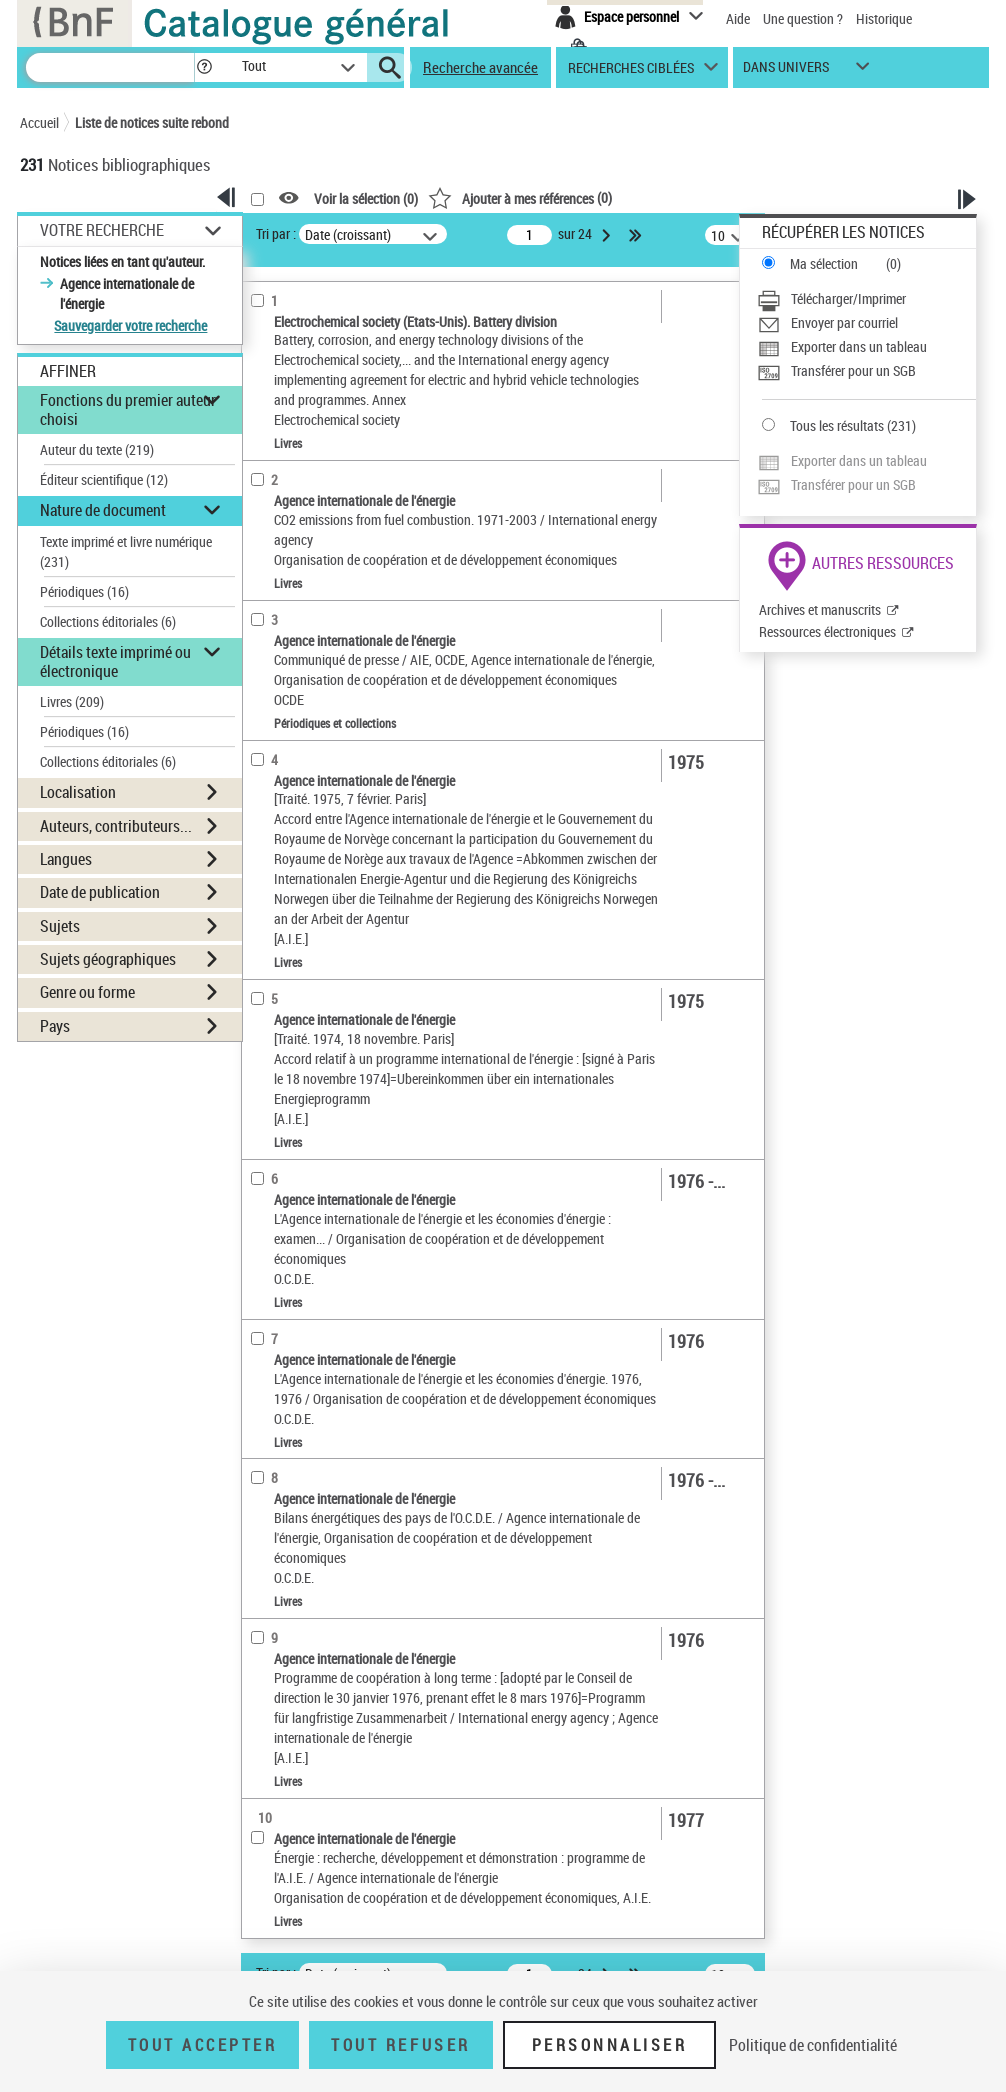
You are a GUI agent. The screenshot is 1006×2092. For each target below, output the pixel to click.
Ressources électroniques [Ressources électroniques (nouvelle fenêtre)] (827, 631)
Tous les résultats (837, 425)
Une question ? (803, 18)
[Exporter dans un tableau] (866, 347)
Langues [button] (66, 859)
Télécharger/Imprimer (848, 298)
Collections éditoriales (108, 621)
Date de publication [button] (100, 892)
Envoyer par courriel (844, 322)
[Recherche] (110, 67)
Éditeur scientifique (104, 479)
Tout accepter (203, 2045)
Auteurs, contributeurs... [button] (116, 826)
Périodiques (84, 591)
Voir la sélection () (366, 198)
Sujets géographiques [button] (108, 959)
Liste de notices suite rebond (152, 122)
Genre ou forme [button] (87, 992)
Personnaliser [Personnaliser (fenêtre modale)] (610, 2045)
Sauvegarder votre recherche (130, 325)
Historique (884, 18)
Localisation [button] (78, 792)
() (520, 197)
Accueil (39, 122)
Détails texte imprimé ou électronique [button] (115, 661)
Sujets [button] (60, 926)
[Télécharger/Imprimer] (866, 299)
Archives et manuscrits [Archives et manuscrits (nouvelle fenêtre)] (820, 609)
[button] (204, 67)
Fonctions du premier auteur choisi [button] (128, 409)
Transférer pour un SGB (853, 370)
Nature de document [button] (103, 510)
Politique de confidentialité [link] (813, 2045)
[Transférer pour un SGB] (866, 371)
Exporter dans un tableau (859, 346)
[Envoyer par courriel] (866, 323)
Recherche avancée (480, 67)
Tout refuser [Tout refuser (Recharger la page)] (400, 2045)
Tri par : (276, 233)
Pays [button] (55, 1026)
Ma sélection (824, 263)
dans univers (786, 71)
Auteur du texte (97, 449)
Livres (72, 701)
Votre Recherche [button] (102, 230)
